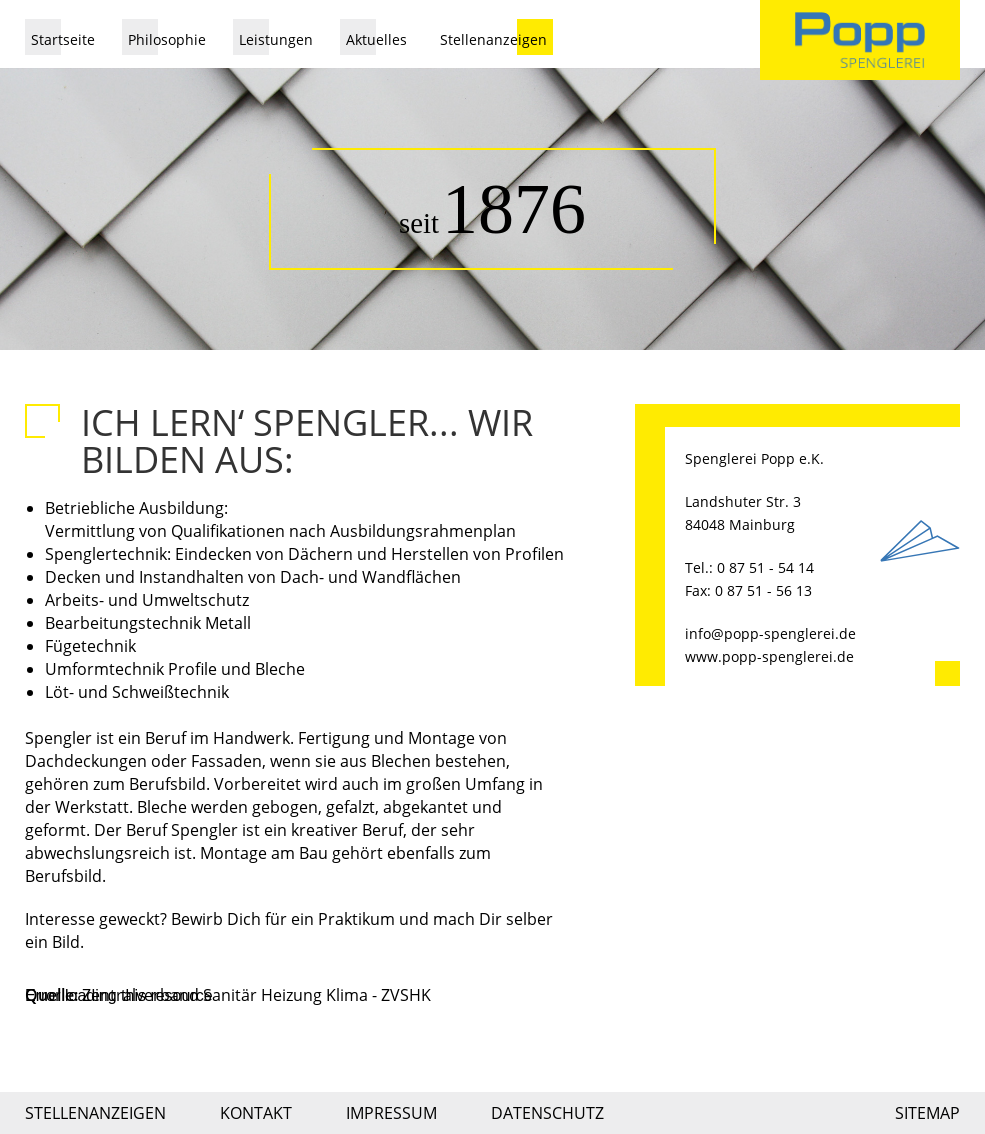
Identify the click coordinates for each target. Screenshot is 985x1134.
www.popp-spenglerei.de (769, 656)
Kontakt (256, 1113)
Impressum (391, 1113)
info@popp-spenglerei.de (770, 633)
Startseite (63, 39)
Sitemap (927, 1113)
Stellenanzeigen (493, 39)
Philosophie (167, 39)
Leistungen (276, 39)
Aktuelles (376, 39)
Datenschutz (547, 1113)
